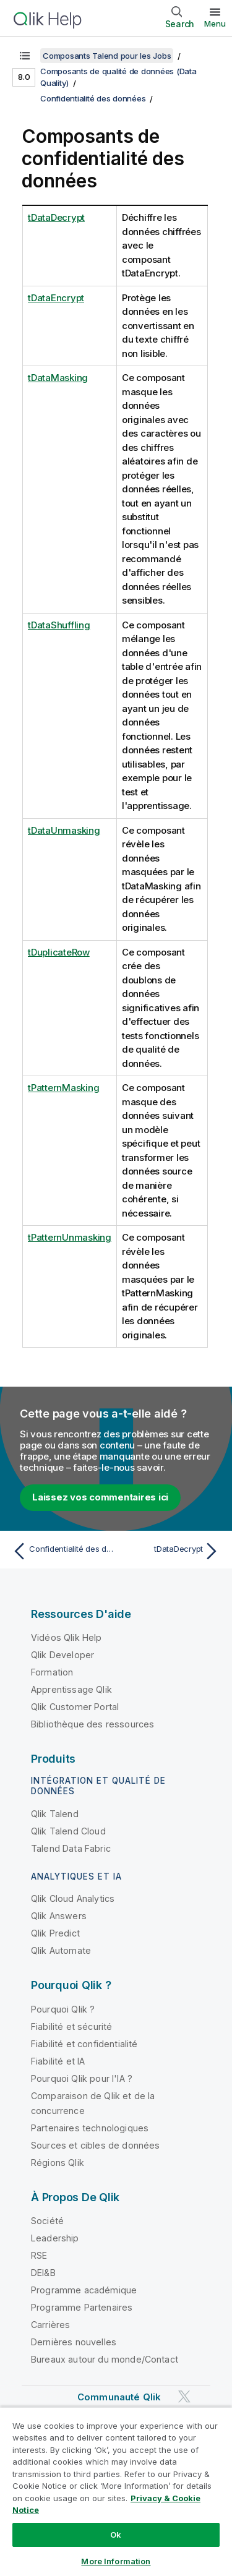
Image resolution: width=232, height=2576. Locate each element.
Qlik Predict (55, 1933)
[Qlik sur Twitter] (184, 2397)
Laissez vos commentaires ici (100, 1497)
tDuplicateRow (59, 952)
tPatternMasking (63, 1087)
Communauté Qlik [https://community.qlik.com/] (119, 2397)
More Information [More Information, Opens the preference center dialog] (115, 2561)
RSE (39, 2255)
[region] (116, 2491)
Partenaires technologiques (89, 2128)
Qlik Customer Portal (75, 1706)
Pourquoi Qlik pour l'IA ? (81, 2078)
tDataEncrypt (56, 298)
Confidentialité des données (92, 98)
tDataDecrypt (56, 217)
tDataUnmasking (64, 830)
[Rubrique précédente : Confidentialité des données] (61, 1551)
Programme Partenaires (81, 2307)
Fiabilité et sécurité (71, 2026)
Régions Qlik (57, 2162)
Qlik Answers (59, 1916)
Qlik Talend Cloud (68, 1831)
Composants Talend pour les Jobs (107, 56)
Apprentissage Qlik (71, 1689)
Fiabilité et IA (58, 2061)
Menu (215, 23)
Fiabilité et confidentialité (84, 2044)
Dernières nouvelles (73, 2342)
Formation (52, 1672)
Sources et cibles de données (95, 2145)
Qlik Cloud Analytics (72, 1898)
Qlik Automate (61, 1950)
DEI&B (43, 2272)
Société (47, 2220)
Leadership (55, 2238)
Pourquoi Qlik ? (63, 2009)
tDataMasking (58, 377)
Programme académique (84, 2290)
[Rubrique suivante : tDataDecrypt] (170, 1551)
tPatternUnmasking (69, 1237)
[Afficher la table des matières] (24, 55)
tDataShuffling (59, 625)
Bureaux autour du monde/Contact (104, 2359)
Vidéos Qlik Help (66, 1637)
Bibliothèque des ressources (92, 1724)
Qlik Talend (55, 1813)
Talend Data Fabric (71, 1848)
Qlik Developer (62, 1655)
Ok (115, 2535)
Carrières (50, 2324)
